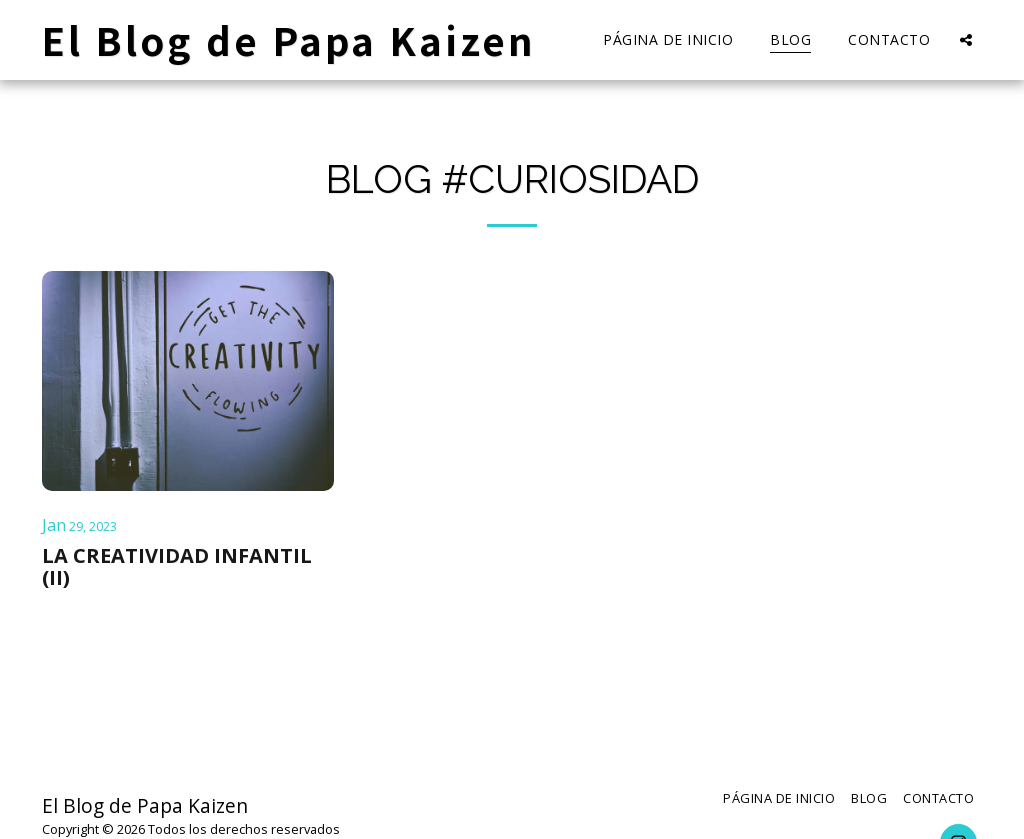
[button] (966, 39)
